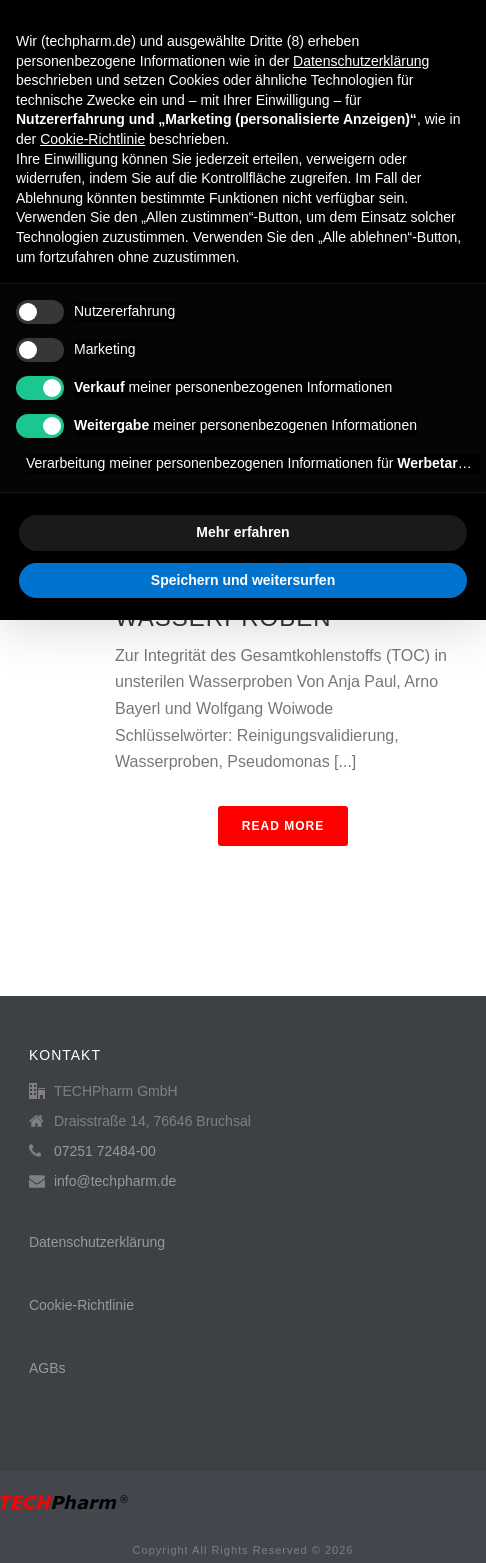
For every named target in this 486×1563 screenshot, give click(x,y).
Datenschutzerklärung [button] (361, 61)
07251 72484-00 (105, 1151)
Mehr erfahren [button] (242, 532)
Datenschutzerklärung (97, 1242)
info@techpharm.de (115, 1181)
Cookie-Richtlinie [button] (92, 139)
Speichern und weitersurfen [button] (243, 580)
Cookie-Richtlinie (81, 1305)
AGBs (47, 1368)
